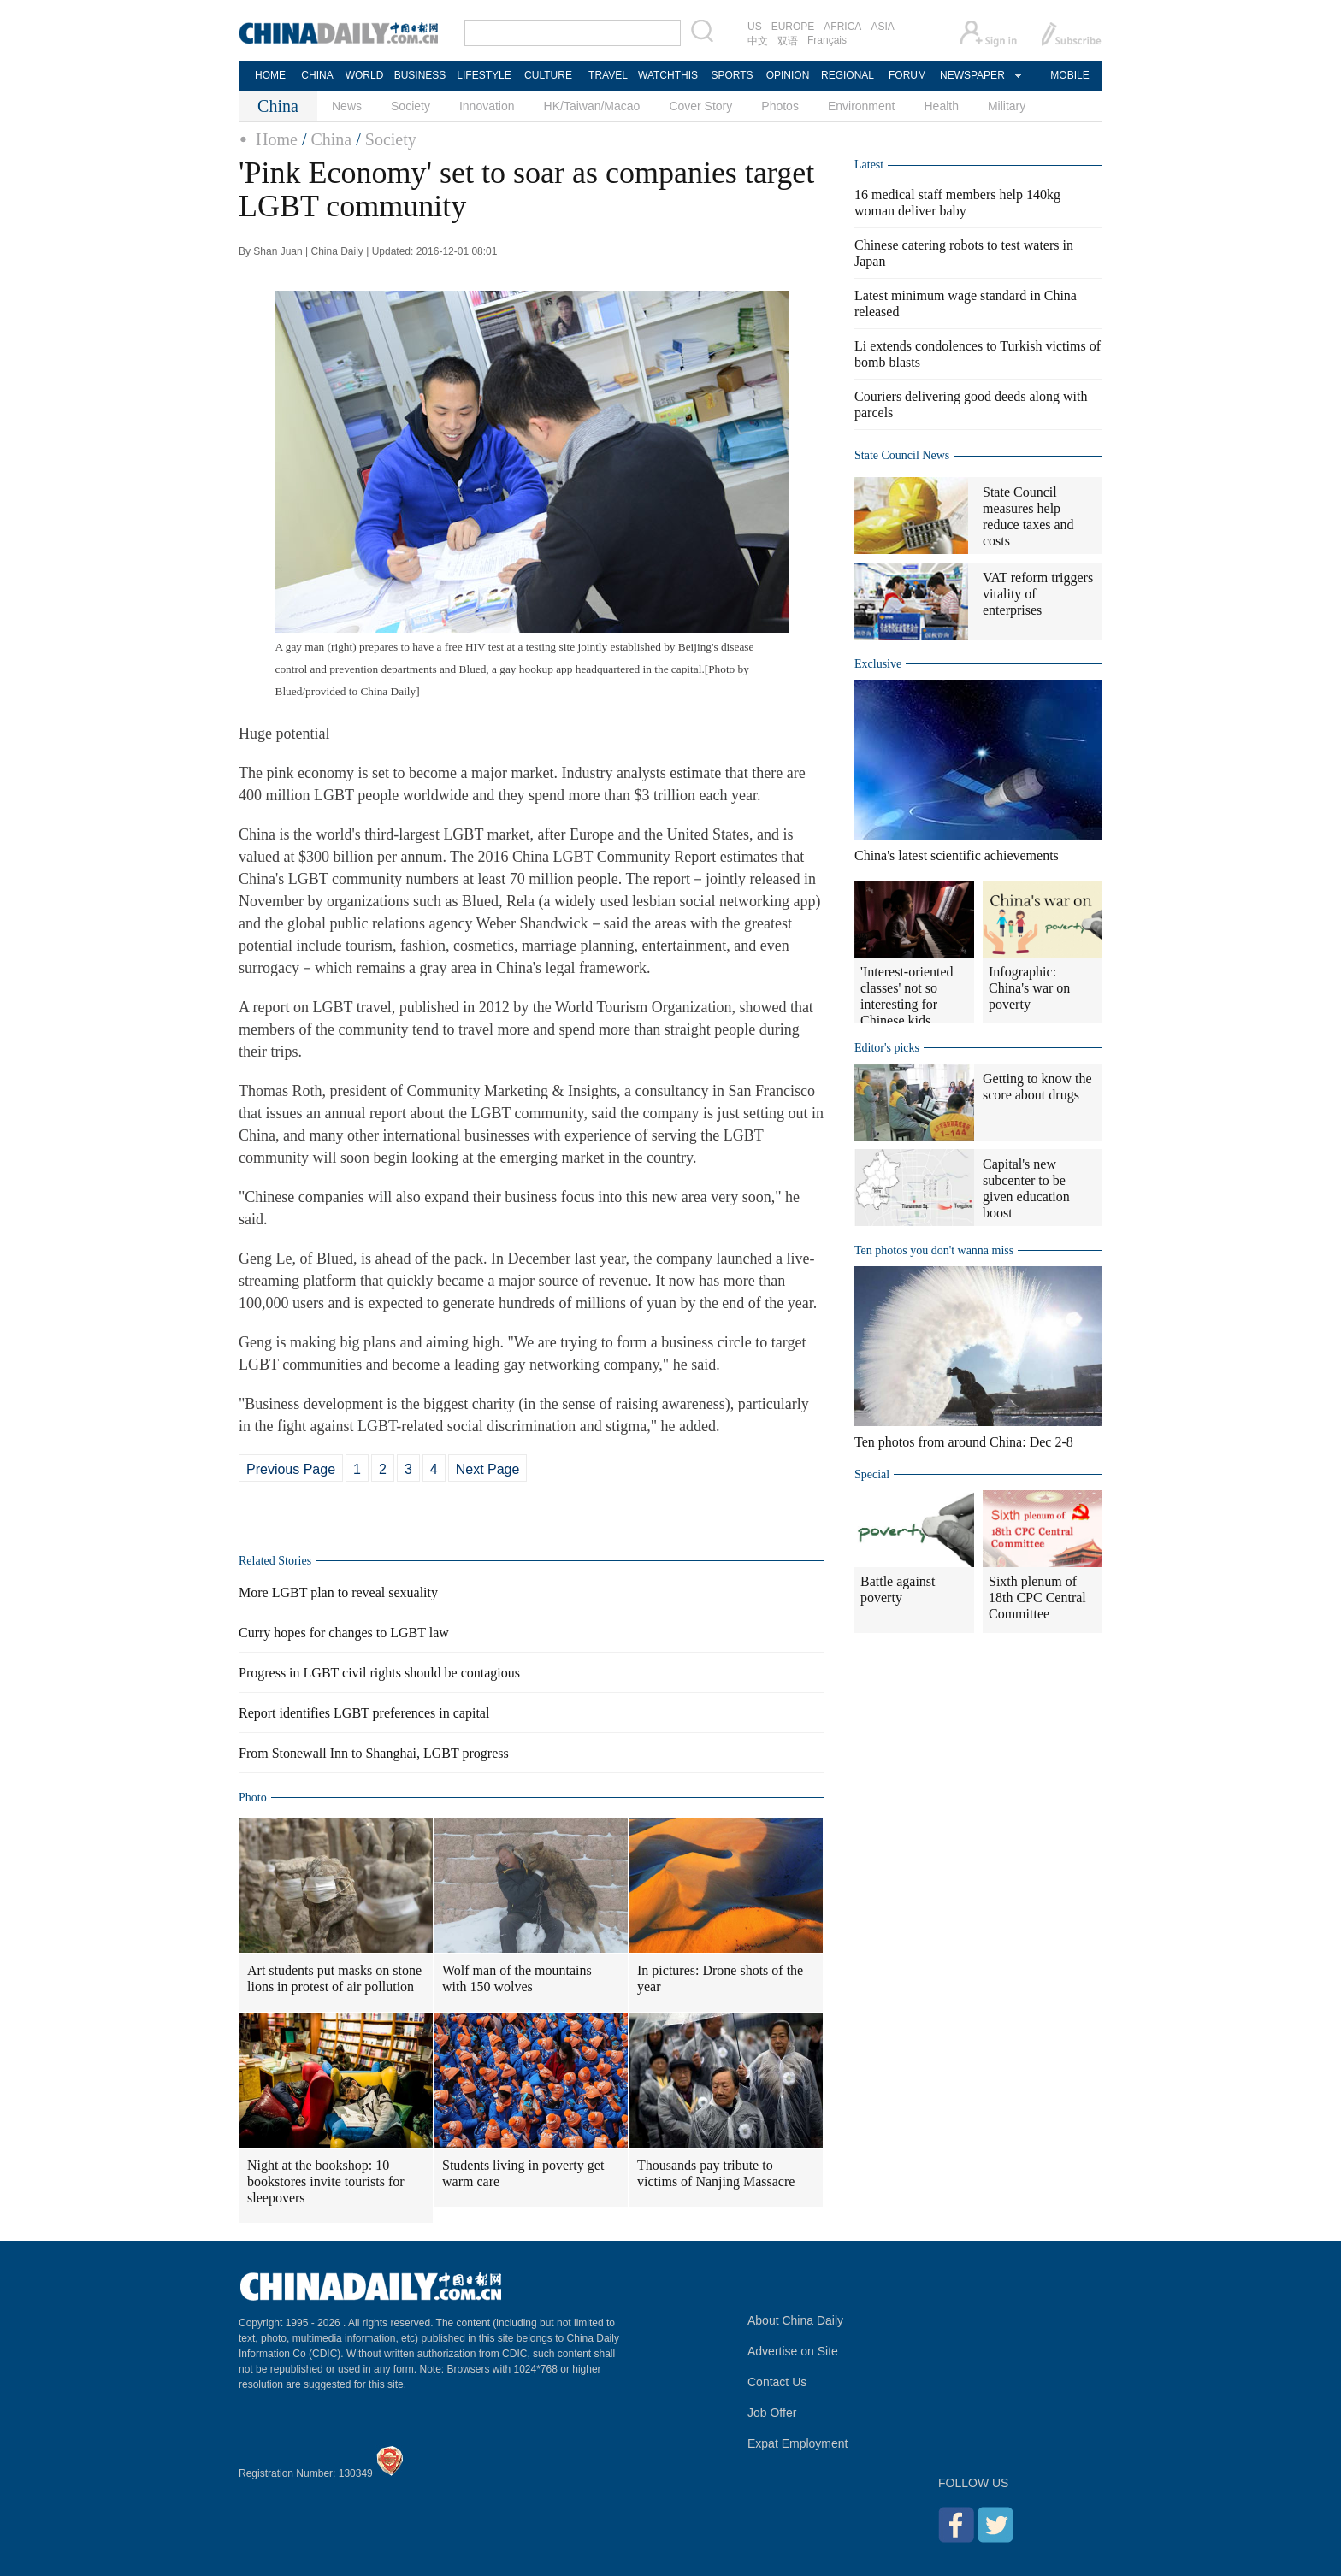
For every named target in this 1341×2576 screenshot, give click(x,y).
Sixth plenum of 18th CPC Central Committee (1037, 1597)
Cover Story (700, 106)
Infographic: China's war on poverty (1029, 987)
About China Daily (795, 2320)
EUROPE (793, 26)
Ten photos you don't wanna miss (933, 1250)
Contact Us (776, 2382)
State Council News (901, 455)
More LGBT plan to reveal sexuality (338, 1592)
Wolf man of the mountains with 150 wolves (517, 1978)
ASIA (882, 26)
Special (871, 1474)
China (330, 139)
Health (941, 106)
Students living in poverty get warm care (523, 2173)
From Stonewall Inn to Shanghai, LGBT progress (374, 1753)
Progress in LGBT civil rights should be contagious (379, 1672)
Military (1006, 106)
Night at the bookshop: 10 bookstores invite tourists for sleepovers (326, 2181)
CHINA (317, 75)
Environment (861, 106)
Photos (780, 106)
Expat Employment (797, 2443)
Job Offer (771, 2413)
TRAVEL (608, 75)
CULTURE (548, 75)
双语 (787, 41)
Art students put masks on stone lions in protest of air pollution (334, 1978)
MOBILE (1069, 75)
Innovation (487, 106)
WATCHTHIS (668, 75)
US (754, 26)
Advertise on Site (792, 2351)
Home (277, 139)
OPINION (788, 75)
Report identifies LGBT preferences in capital (364, 1713)
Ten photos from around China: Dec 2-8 (963, 1442)
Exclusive (877, 663)
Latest (868, 164)
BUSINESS (420, 75)
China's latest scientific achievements (956, 855)
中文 (757, 41)
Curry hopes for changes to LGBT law (344, 1632)
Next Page (488, 1469)
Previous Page (290, 1469)
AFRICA (842, 26)
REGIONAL (847, 75)
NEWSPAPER (971, 75)
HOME (270, 75)
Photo (253, 1797)
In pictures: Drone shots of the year (720, 1978)
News (347, 106)
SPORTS (732, 75)
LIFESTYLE (484, 75)
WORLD (365, 75)
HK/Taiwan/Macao (592, 106)
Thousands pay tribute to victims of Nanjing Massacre (716, 2173)
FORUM (907, 75)
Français (827, 40)
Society (410, 106)
